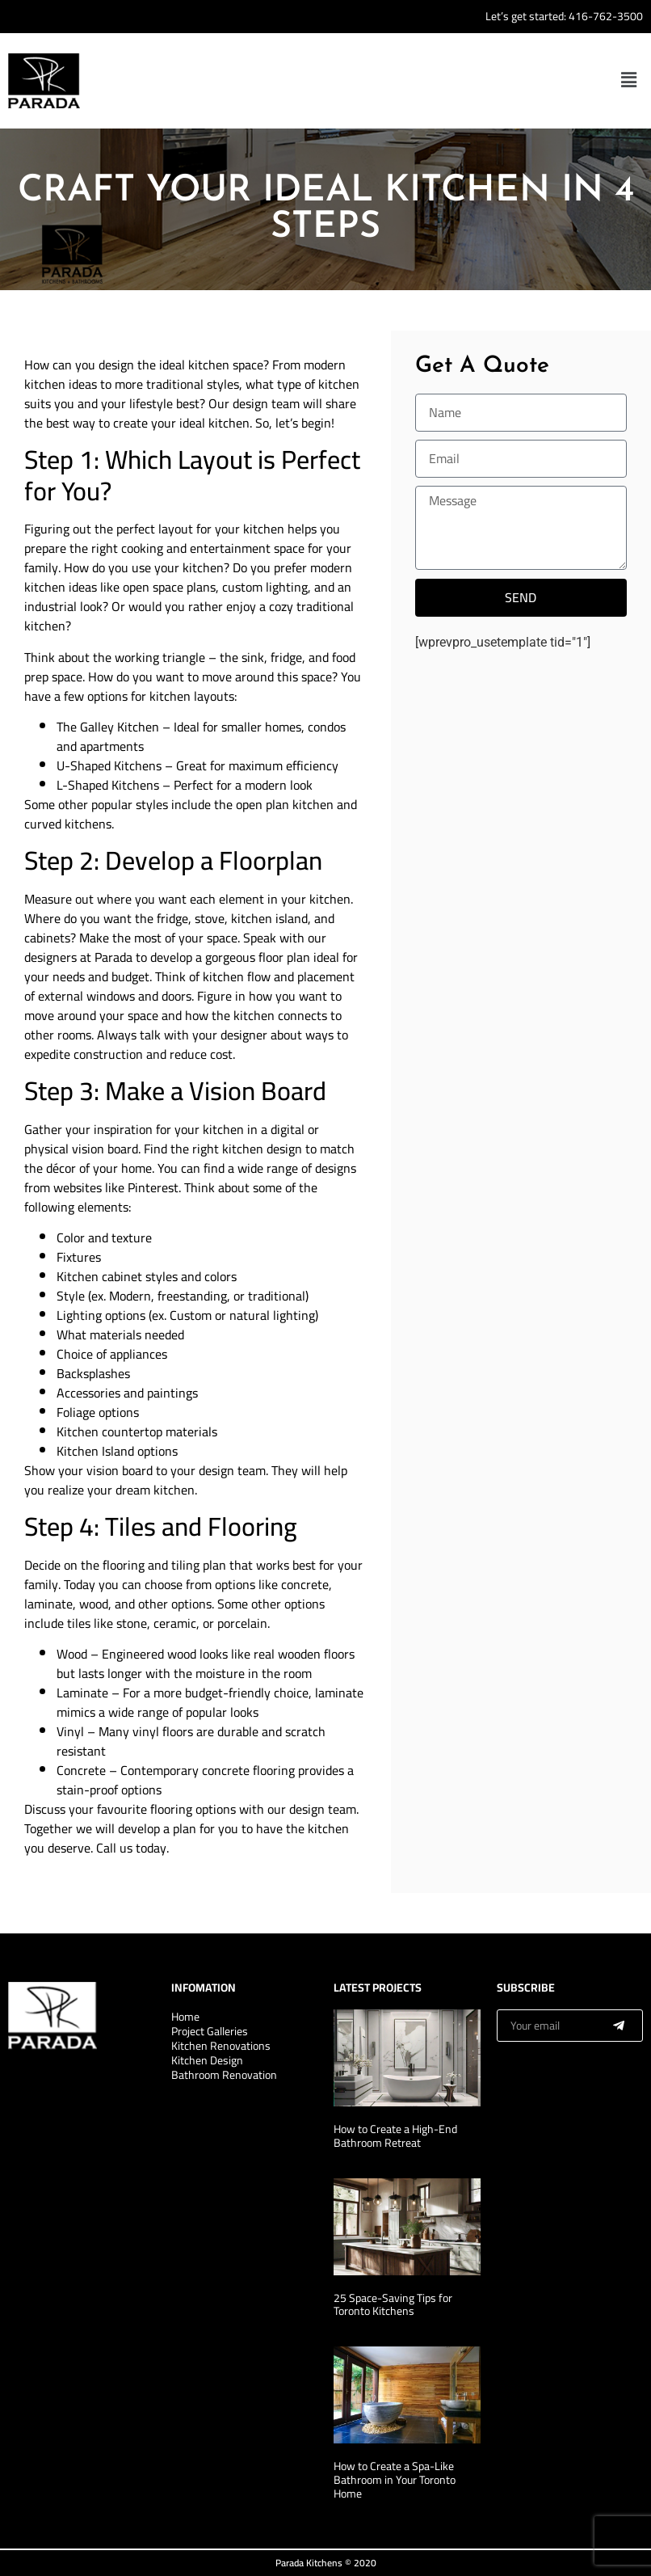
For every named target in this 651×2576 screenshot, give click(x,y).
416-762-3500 (606, 16)
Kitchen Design (207, 2060)
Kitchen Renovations (221, 2045)
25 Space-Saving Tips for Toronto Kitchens (393, 2304)
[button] (629, 80)
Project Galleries (209, 2031)
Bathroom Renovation (224, 2075)
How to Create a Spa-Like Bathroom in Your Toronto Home (395, 2480)
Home (185, 2016)
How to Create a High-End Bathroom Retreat (395, 2136)
